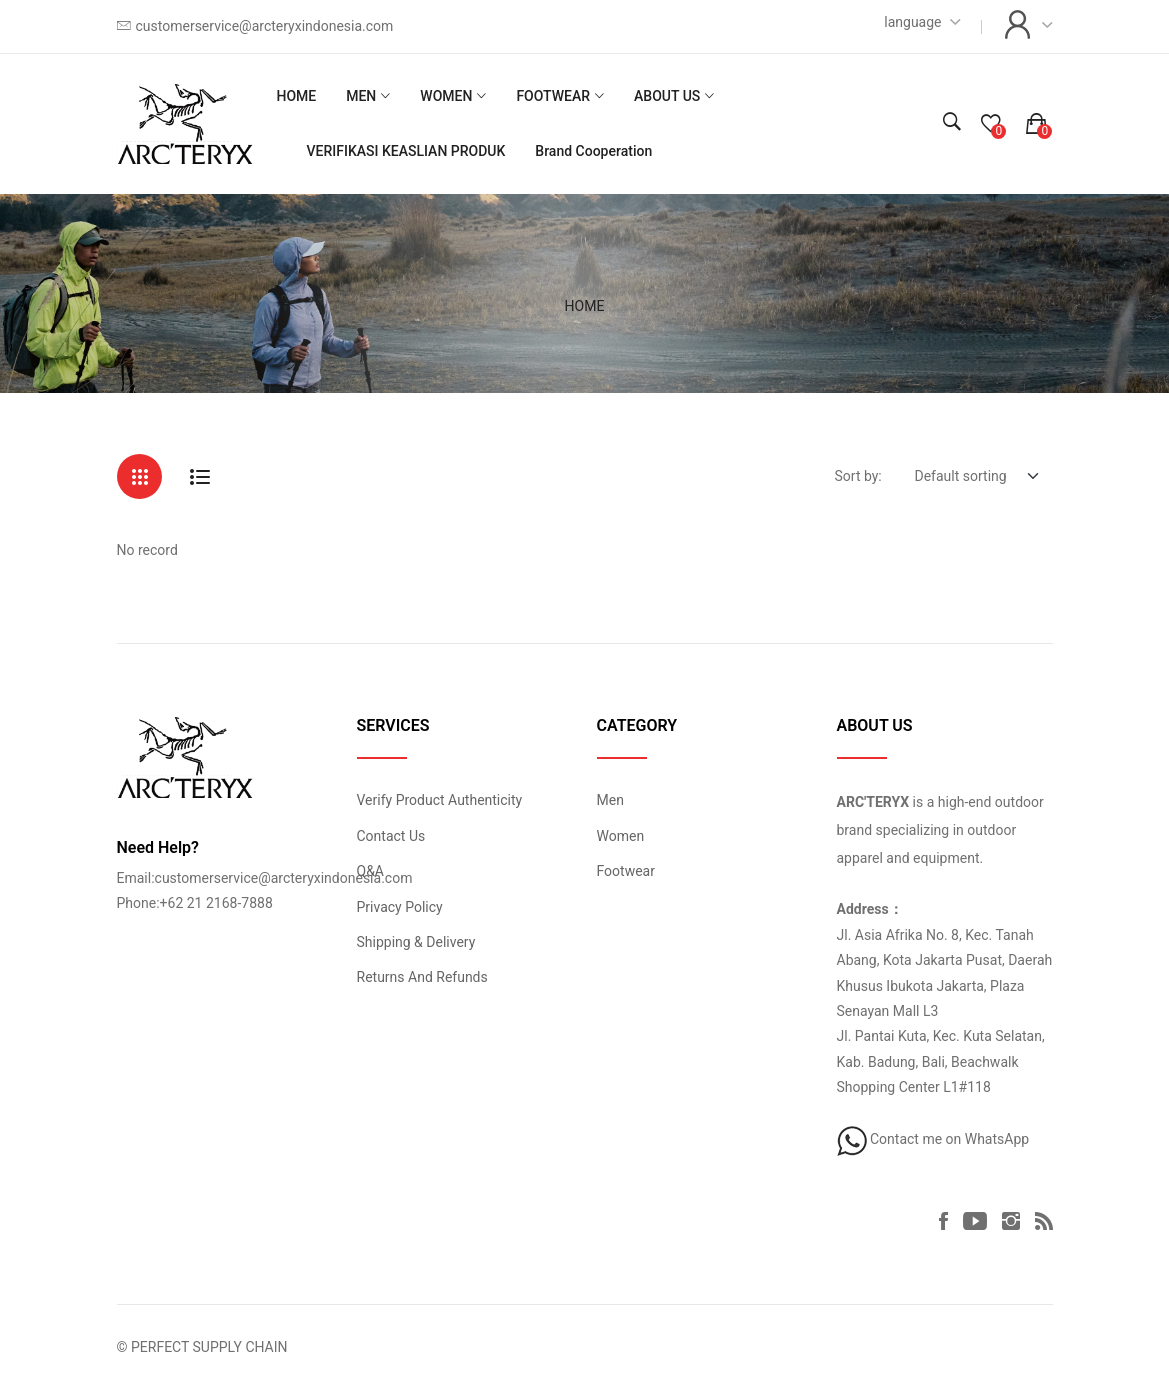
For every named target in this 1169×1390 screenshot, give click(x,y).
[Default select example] (976, 475)
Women (621, 836)
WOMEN (446, 96)
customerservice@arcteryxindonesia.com (265, 26)
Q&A (370, 871)
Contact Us (391, 836)
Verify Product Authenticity (440, 800)
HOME (296, 96)
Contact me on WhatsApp (933, 1139)
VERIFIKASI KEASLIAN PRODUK (405, 151)
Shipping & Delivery (416, 942)
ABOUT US (667, 96)
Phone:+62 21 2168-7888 (195, 903)
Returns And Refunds (422, 977)
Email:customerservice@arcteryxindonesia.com (265, 878)
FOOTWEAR (553, 96)
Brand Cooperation (593, 151)
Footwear (626, 871)
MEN (361, 96)
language (912, 22)
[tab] (139, 476)
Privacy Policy (400, 907)
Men (610, 800)
